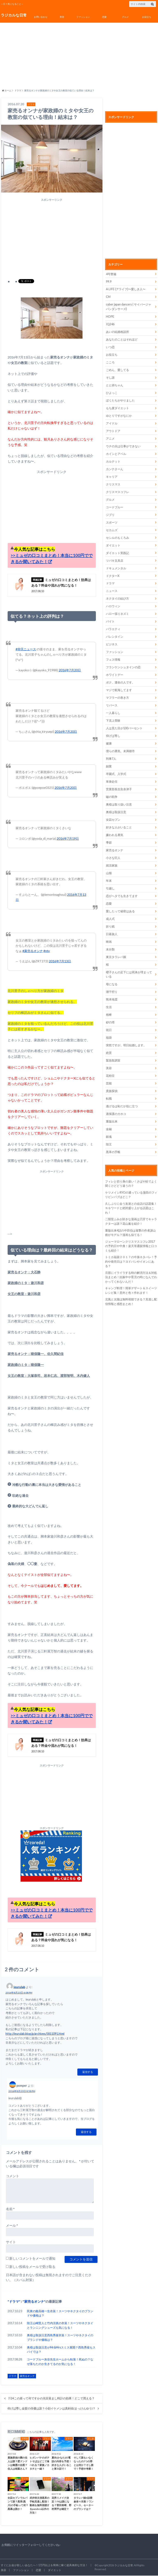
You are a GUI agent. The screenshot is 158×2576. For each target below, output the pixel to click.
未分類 (110, 949)
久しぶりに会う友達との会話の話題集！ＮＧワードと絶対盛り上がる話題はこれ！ (131, 1208)
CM (108, 296)
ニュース (111, 591)
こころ (110, 362)
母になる (111, 984)
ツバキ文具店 (114, 560)
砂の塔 (110, 1022)
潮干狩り (111, 991)
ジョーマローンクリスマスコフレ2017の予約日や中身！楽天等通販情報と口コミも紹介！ (131, 1246)
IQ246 (110, 324)
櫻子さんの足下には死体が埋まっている (129, 974)
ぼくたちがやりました (120, 400)
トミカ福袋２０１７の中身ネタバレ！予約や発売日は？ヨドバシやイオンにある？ (131, 1261)
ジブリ (110, 515)
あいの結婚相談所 (117, 331)
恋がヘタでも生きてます (122, 896)
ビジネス (111, 644)
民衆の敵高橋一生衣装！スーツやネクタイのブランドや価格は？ (60, 2314)
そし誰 (110, 377)
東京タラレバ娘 (116, 957)
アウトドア (113, 431)
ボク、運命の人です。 (120, 682)
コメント (12, 2176)
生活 (109, 1007)
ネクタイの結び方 (117, 598)
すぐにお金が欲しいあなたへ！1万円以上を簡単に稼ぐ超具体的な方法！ (44, 2565)
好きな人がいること (119, 827)
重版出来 (111, 1121)
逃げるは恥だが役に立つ (122, 1106)
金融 (109, 1129)
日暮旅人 (111, 934)
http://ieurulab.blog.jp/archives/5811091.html (35, 2034)
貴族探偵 (111, 1091)
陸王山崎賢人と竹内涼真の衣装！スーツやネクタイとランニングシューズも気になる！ (60, 2326)
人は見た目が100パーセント (124, 728)
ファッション (83, 16)
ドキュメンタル (116, 568)
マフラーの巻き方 (117, 697)
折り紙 (110, 926)
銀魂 (109, 1136)
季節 (109, 842)
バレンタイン (114, 636)
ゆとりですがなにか (119, 415)
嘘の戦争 (111, 796)
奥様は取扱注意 (116, 812)
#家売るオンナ (32, 951)
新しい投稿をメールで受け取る (32, 2267)
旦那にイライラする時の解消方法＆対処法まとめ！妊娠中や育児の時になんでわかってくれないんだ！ (131, 1277)
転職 (109, 1098)
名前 (10, 2209)
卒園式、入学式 (116, 774)
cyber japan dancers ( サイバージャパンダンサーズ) (128, 307)
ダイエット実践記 (117, 553)
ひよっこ (111, 393)
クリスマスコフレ (117, 492)
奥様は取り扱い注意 (119, 804)
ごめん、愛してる (117, 370)
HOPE (110, 316)
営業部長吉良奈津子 (119, 789)
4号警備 (111, 274)
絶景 (109, 1052)
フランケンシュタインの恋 (123, 667)
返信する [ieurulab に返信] (87, 2072)
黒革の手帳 (113, 1152)
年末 (109, 880)
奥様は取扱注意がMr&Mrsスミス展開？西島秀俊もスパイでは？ (61, 2350)
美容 (62, 16)
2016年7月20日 (70, 670)
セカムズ (111, 530)
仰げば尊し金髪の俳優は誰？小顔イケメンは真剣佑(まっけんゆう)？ (51, 2408)
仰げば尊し (113, 735)
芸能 (109, 1083)
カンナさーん (114, 469)
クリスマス (113, 484)
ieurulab (19, 1987)
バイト (110, 621)
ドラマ (17, 90)
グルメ (125, 16)
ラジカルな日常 (14, 15)
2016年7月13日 (60, 961)
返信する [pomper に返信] (86, 2132)
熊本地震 (111, 999)
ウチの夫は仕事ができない (123, 446)
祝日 (109, 1030)
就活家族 (111, 865)
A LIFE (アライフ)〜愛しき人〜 (125, 289)
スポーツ (111, 522)
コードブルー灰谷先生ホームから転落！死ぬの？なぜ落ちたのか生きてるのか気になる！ (60, 2362)
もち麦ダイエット (117, 408)
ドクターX (112, 576)
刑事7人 (111, 758)
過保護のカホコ (116, 1113)
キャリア (111, 476)
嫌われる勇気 (114, 835)
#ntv (46, 951)
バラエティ (113, 629)
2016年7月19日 (68, 839)
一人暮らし (113, 713)
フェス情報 (113, 659)
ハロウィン (113, 606)
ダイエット (113, 545)
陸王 (109, 1144)
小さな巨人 (113, 857)
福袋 (109, 1037)
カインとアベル (116, 454)
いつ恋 (110, 347)
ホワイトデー (114, 674)
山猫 (109, 873)
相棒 (109, 1014)
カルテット (113, 461)
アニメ (110, 438)
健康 (109, 743)
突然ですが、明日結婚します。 (126, 1045)
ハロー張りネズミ (117, 613)
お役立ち (146, 16)
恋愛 (104, 16)
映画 (109, 941)
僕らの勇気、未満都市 (120, 751)
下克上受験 (113, 720)
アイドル (111, 423)
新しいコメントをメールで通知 (32, 2259)
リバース (111, 705)
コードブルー (114, 507)
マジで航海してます (119, 690)
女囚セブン (113, 819)
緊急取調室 (113, 1060)
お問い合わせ (41, 16)
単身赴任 (111, 781)
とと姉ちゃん (114, 385)
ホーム (6, 90)
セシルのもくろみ (117, 537)
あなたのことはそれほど (122, 339)
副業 (109, 766)
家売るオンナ (34, 2302)
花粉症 (110, 1075)
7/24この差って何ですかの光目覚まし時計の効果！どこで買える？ (51, 2398)
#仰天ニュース (26, 649)
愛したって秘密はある (120, 911)
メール (12, 2226)
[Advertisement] (79, 54)
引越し (110, 888)
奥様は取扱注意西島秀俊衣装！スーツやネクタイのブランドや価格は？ (60, 2338)
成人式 (110, 919)
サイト (11, 2242)
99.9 (109, 281)
